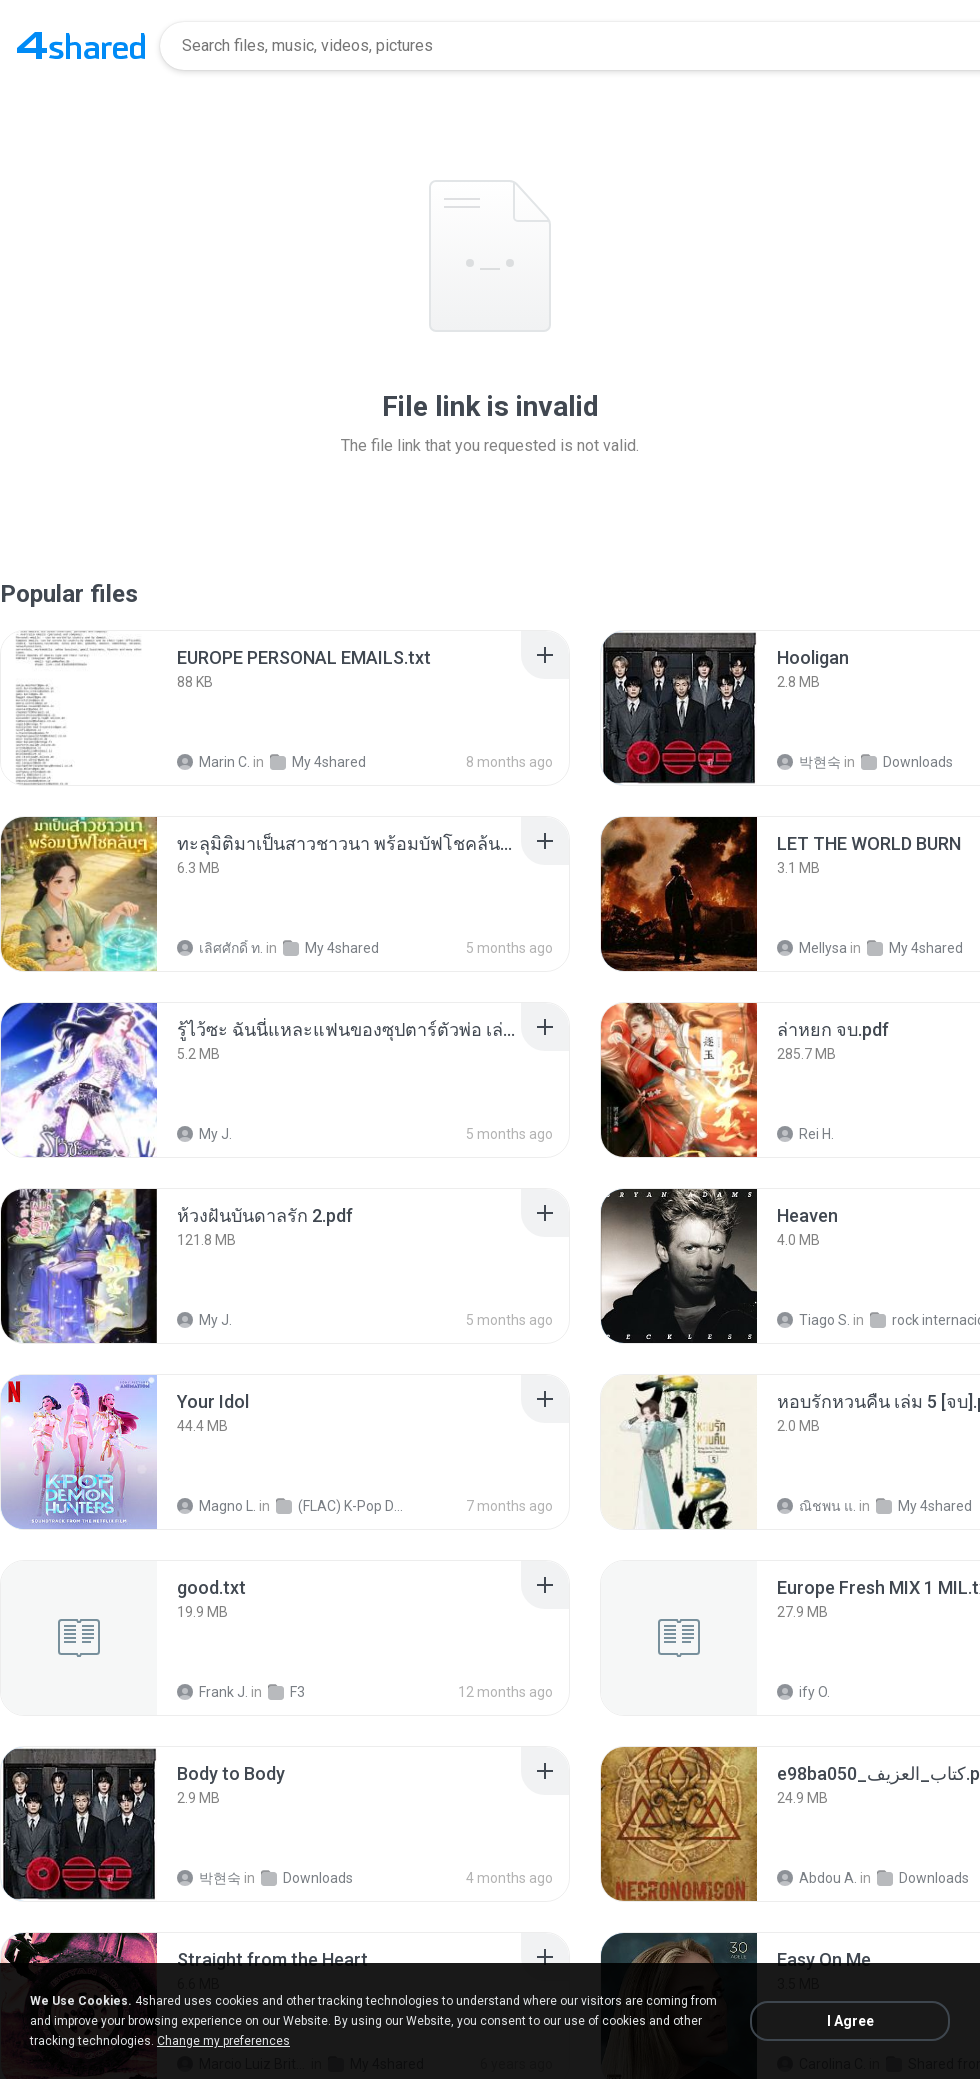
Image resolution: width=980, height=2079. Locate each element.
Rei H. (805, 1134)
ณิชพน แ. (816, 1506)
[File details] (79, 708)
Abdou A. (817, 1878)
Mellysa (812, 948)
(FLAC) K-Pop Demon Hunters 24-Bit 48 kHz (341, 1506)
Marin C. (213, 762)
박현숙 (809, 762)
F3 (286, 1692)
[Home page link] (81, 46)
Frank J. (212, 1692)
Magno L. (216, 1506)
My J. (204, 1134)
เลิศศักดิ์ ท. (220, 948)
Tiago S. (813, 1320)
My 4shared (318, 762)
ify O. (803, 1692)
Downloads (907, 762)
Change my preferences (223, 2041)
